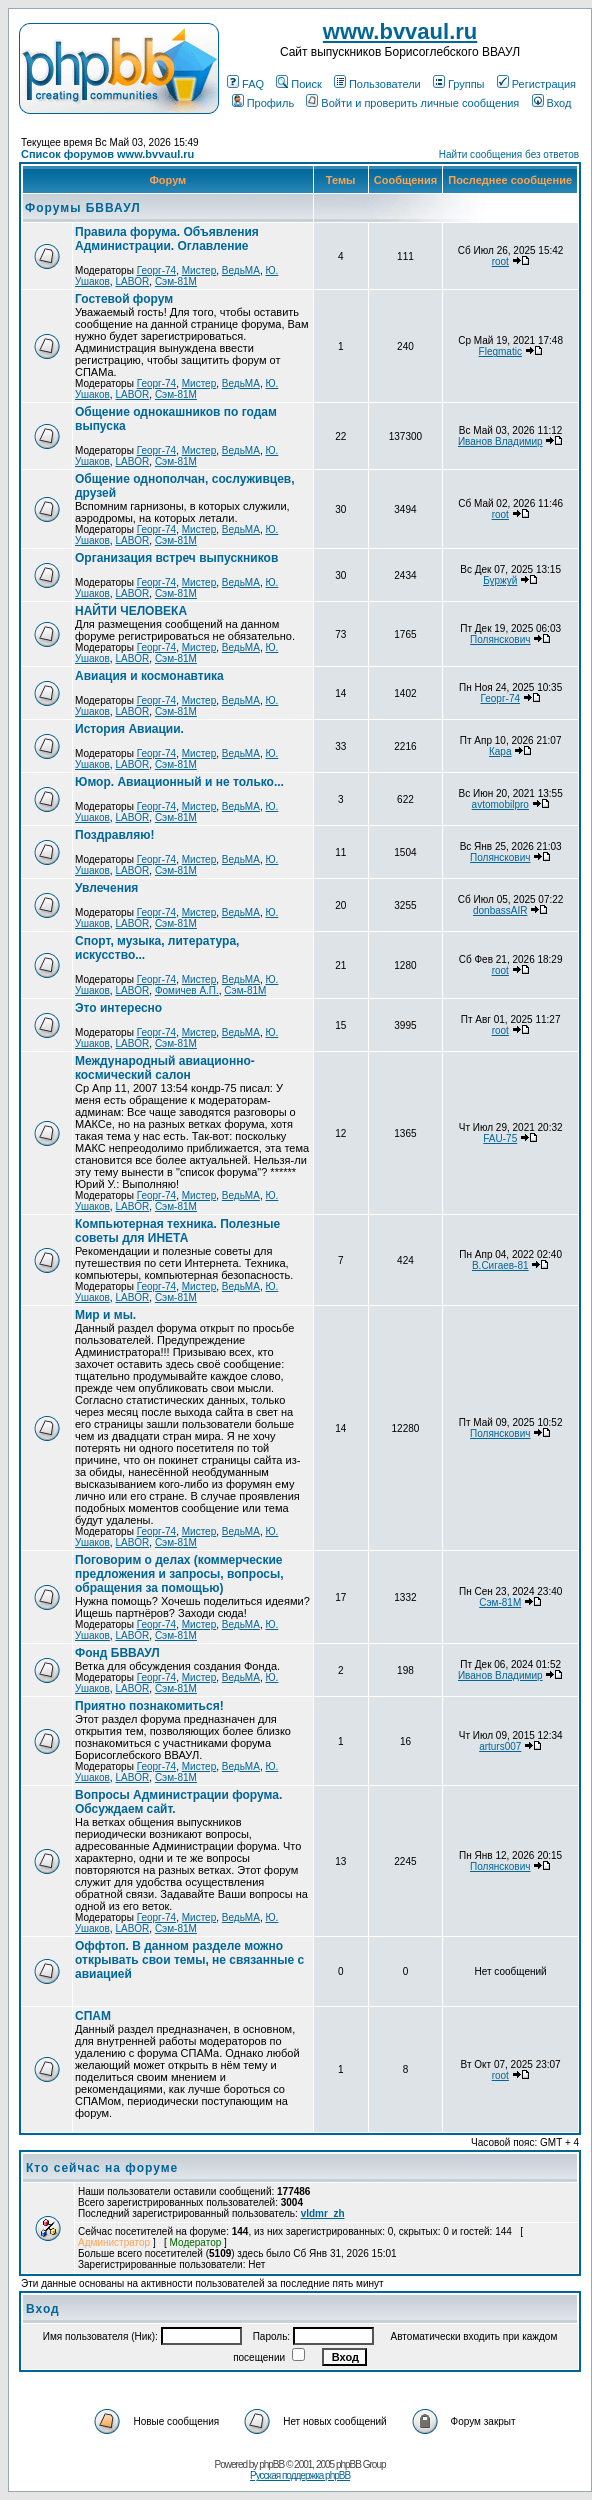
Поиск (298, 84)
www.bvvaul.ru (400, 31)
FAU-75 (500, 1138)
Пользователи (377, 84)
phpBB (271, 2464)
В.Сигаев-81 (500, 1265)
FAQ (245, 84)
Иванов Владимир (500, 441)
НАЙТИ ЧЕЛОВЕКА (131, 611)
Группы (459, 84)
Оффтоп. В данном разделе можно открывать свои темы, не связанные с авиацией (189, 1960)
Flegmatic (500, 351)
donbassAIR (500, 910)
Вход (552, 103)
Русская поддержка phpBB (300, 2475)
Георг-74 (157, 270)
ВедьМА (241, 270)
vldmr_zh (323, 2213)
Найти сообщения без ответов (509, 154)
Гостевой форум (124, 299)
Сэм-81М (176, 281)
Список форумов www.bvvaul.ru (107, 154)
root (500, 261)
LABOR (132, 281)
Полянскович (500, 639)
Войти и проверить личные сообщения (412, 103)
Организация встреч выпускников (176, 558)
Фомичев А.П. (187, 990)
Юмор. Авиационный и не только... (179, 782)
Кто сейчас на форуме (102, 2168)
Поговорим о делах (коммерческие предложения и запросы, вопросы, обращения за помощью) (179, 1574)
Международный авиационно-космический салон (165, 1068)
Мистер (199, 270)
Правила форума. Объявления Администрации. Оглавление (167, 239)
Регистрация (536, 84)
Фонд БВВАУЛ (117, 1653)
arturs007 (500, 1746)
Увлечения (106, 888)
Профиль (263, 103)
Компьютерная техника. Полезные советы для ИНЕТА (177, 1231)
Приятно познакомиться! (149, 1706)
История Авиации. (129, 729)
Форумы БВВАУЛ (83, 208)
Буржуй (500, 580)
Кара (500, 751)
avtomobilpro (500, 804)
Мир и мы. (105, 1315)
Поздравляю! (114, 835)
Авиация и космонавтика (149, 676)
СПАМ (93, 2016)
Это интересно (118, 1008)
